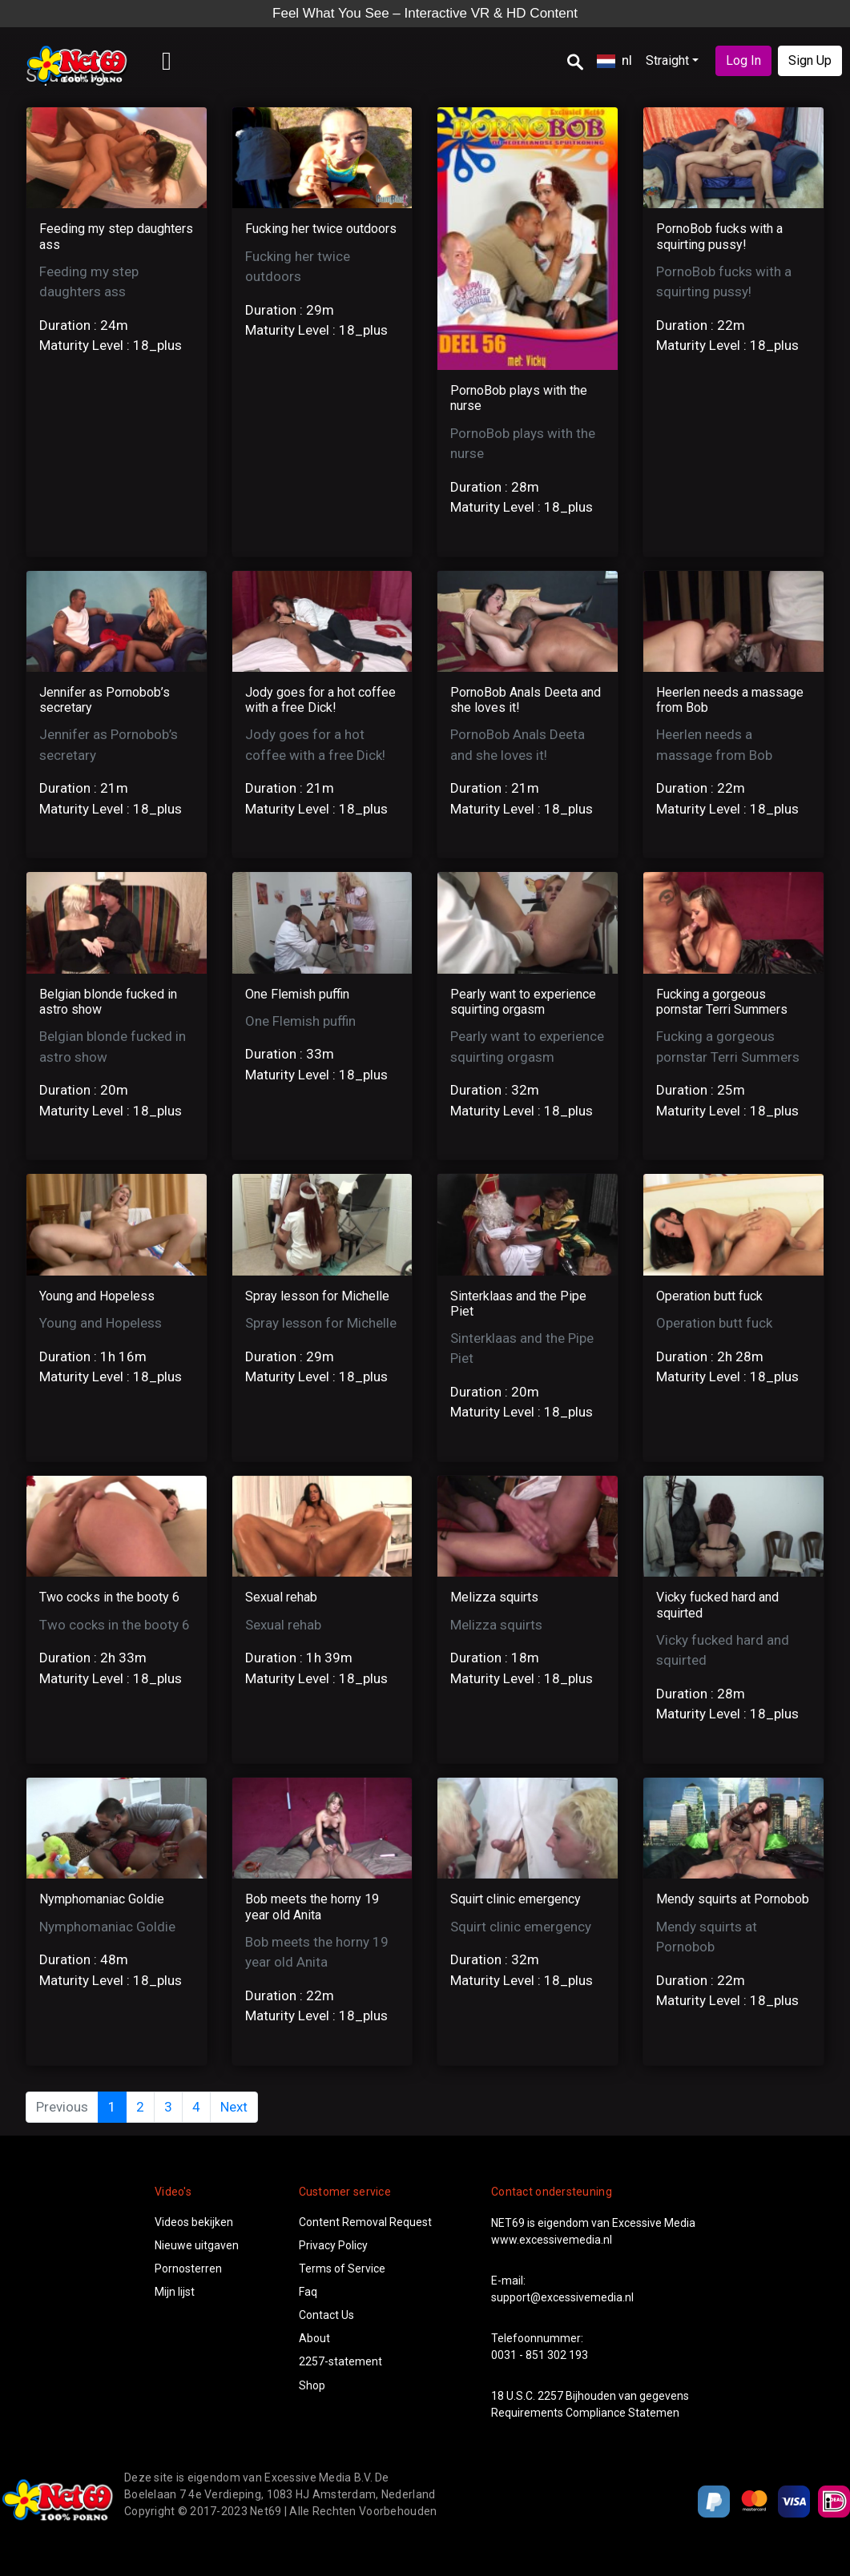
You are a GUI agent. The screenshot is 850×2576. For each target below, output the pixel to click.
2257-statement (340, 2361)
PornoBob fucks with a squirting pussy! (719, 236)
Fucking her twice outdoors (321, 228)
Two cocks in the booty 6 (109, 1597)
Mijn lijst (175, 2291)
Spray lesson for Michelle (317, 1296)
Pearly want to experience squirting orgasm (523, 1002)
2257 (550, 2395)
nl (614, 60)
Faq (308, 2291)
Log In (743, 60)
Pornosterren (188, 2268)
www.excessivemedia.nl (551, 2239)
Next (234, 2107)
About (314, 2338)
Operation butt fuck (709, 1296)
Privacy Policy (333, 2245)
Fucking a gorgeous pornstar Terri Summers (722, 1002)
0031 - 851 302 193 (539, 2355)
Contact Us (326, 2315)
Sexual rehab (281, 1597)
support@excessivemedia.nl (562, 2297)
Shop (312, 2385)
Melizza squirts (494, 1597)
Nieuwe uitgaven (197, 2245)
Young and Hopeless (97, 1296)
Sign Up (810, 60)
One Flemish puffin (297, 994)
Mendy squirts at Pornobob (732, 1899)
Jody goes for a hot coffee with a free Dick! (320, 700)
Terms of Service (342, 2268)
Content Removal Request (365, 2222)
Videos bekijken (194, 2222)
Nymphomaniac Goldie (101, 1899)
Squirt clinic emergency (515, 1899)
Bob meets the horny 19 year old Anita (312, 1906)
